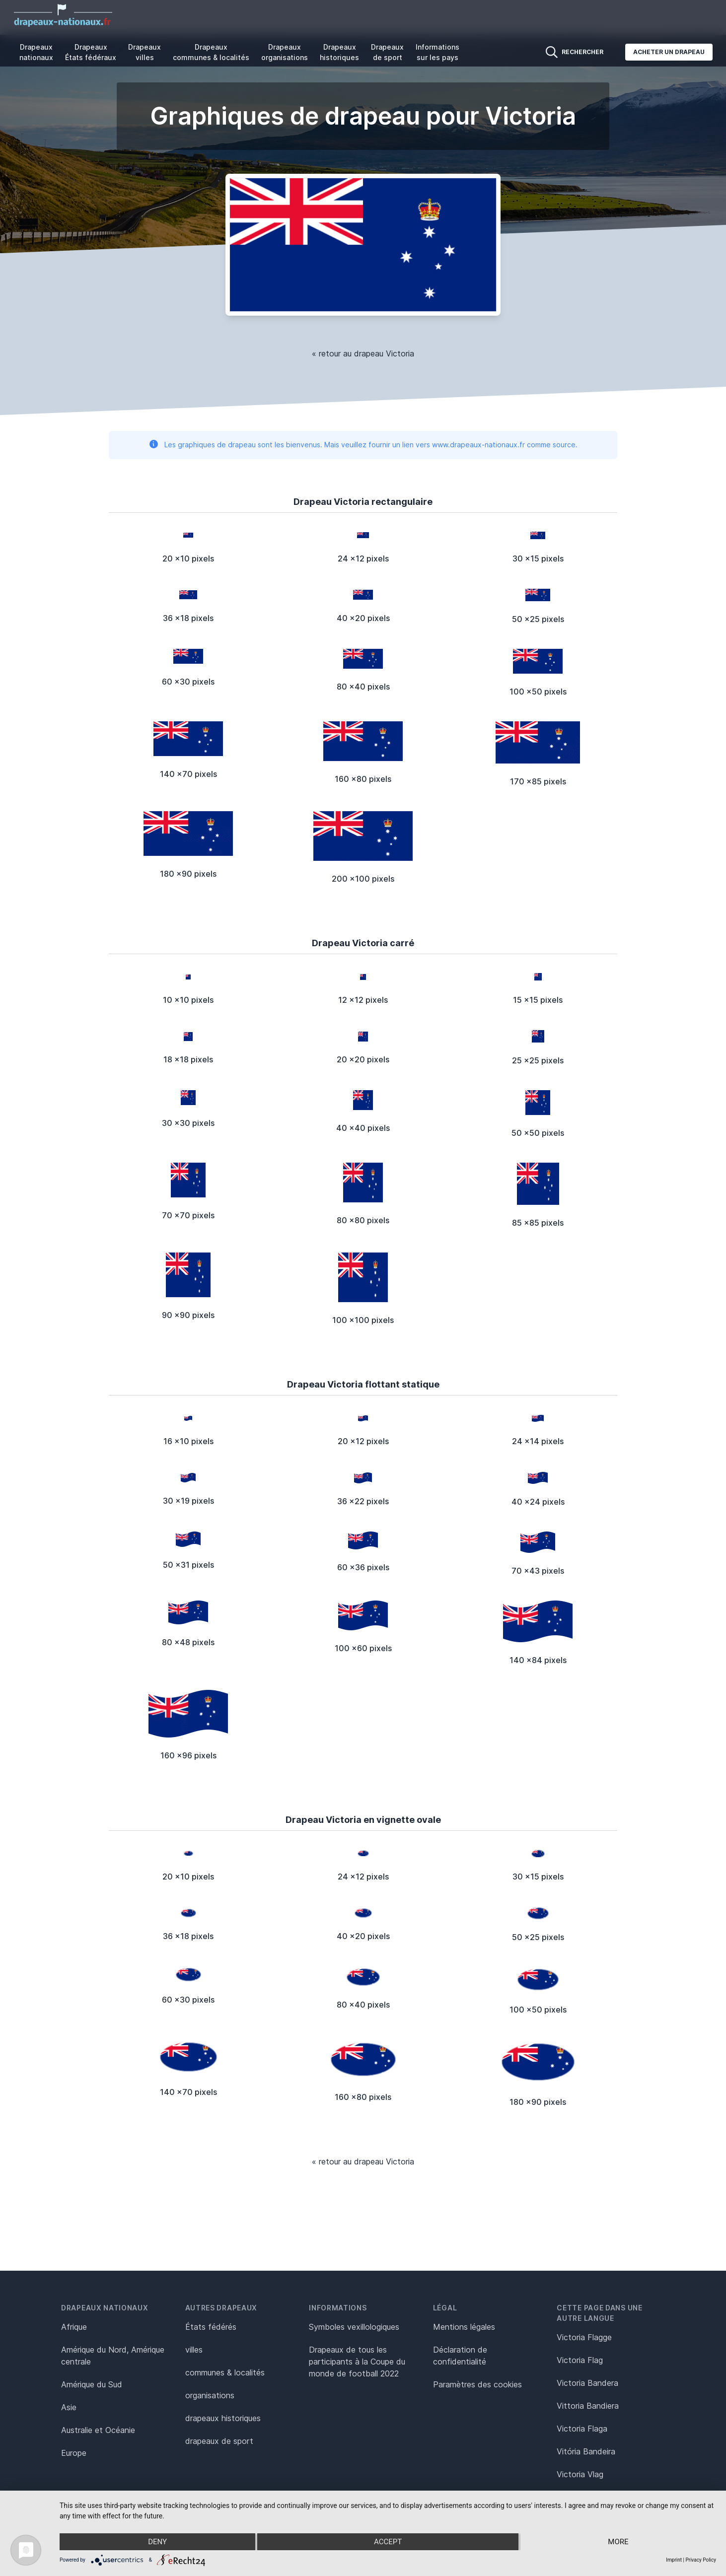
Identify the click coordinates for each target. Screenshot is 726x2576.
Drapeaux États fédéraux (90, 52)
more (618, 2541)
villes (194, 2350)
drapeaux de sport (219, 2441)
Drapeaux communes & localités (211, 52)
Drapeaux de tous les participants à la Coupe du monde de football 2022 (357, 2361)
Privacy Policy (700, 2560)
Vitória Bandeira (586, 2451)
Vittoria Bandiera (588, 2406)
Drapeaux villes (144, 52)
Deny (157, 2541)
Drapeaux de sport (387, 52)
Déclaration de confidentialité (460, 2356)
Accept (388, 2541)
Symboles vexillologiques (354, 2327)
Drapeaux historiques (339, 52)
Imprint (674, 2560)
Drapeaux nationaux (36, 52)
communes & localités (225, 2372)
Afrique (74, 2327)
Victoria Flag (580, 2360)
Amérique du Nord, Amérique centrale (112, 2356)
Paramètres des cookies (477, 2384)
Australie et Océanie (98, 2430)
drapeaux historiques (223, 2418)
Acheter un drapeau (669, 52)
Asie (68, 2407)
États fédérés (210, 2327)
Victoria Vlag (580, 2474)
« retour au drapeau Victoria (363, 353)
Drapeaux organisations (284, 52)
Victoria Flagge (584, 2337)
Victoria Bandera (587, 2383)
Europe (73, 2453)
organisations (209, 2395)
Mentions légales (464, 2327)
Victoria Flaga (582, 2429)
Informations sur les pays (437, 52)
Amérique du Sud (91, 2384)
